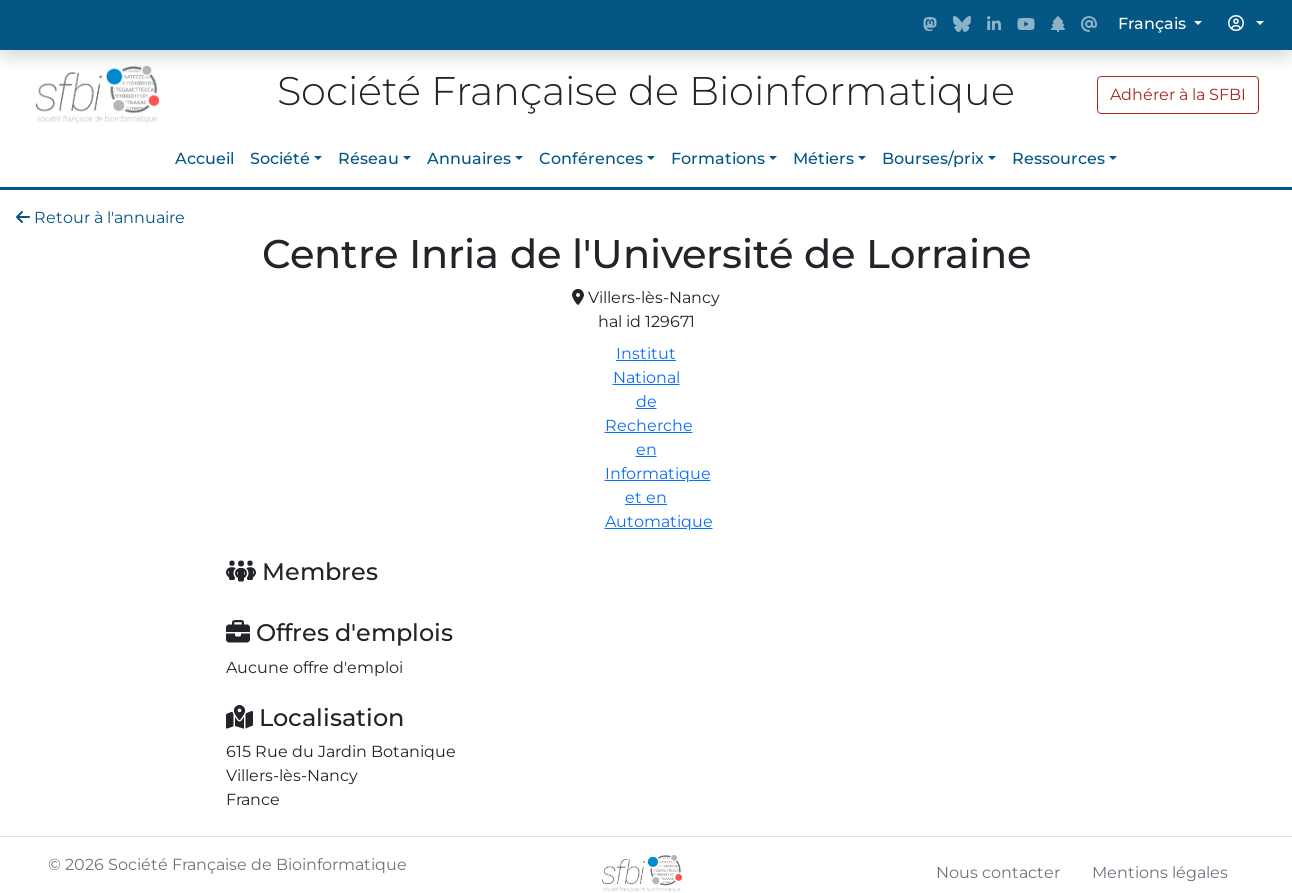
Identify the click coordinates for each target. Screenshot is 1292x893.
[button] (1246, 24)
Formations (718, 158)
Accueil (204, 158)
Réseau (368, 158)
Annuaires (469, 158)
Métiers (823, 158)
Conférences (591, 158)
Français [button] (1154, 23)
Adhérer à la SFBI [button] (1178, 94)
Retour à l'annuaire (100, 217)
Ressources (1058, 158)
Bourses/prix (933, 158)
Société (280, 158)
